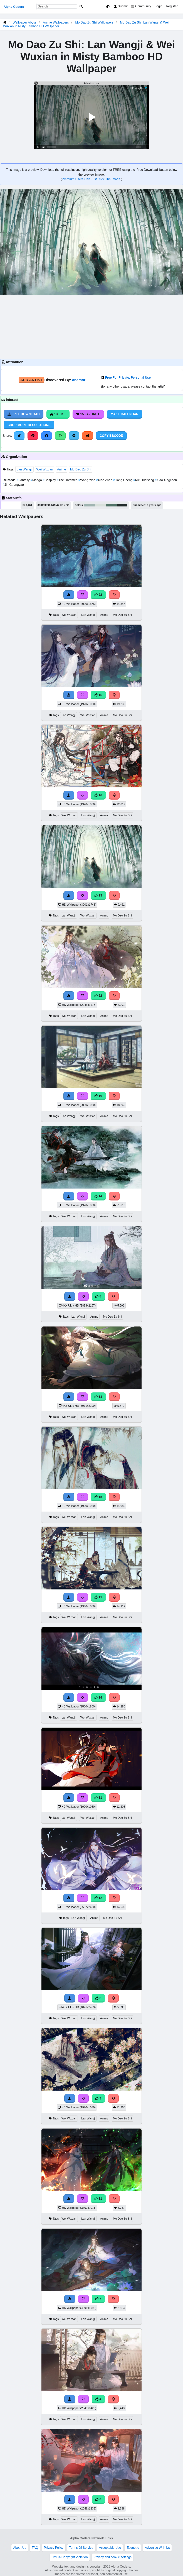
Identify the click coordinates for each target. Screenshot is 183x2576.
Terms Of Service (81, 2547)
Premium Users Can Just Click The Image (91, 179)
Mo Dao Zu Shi (80, 469)
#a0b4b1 (89, 505)
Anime (61, 469)
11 (98, 1597)
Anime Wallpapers (56, 22)
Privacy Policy (53, 2547)
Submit (121, 6)
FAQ (35, 2547)
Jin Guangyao (13, 484)
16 (98, 695)
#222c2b (122, 505)
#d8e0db (100, 505)
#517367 (111, 505)
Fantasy (23, 480)
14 (98, 1196)
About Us (19, 2547)
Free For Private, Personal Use (128, 377)
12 (98, 1898)
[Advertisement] (91, 327)
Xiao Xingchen (166, 480)
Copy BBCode (111, 435)
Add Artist (31, 380)
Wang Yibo (87, 480)
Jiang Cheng (123, 480)
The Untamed (67, 480)
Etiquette (133, 2547)
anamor (78, 380)
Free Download (24, 414)
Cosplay (50, 480)
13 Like (58, 414)
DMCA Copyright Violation (69, 2557)
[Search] (81, 6)
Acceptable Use (110, 2547)
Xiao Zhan (104, 480)
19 (98, 1096)
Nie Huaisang (144, 480)
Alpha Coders (14, 7)
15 (98, 1497)
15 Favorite (88, 414)
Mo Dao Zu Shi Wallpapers (94, 22)
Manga (37, 480)
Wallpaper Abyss (24, 22)
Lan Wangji (24, 469)
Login (158, 6)
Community (141, 6)
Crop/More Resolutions (29, 425)
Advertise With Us (157, 2547)
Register (172, 6)
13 (98, 895)
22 (98, 594)
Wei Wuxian (44, 469)
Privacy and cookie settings (112, 2557)
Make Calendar (124, 414)
